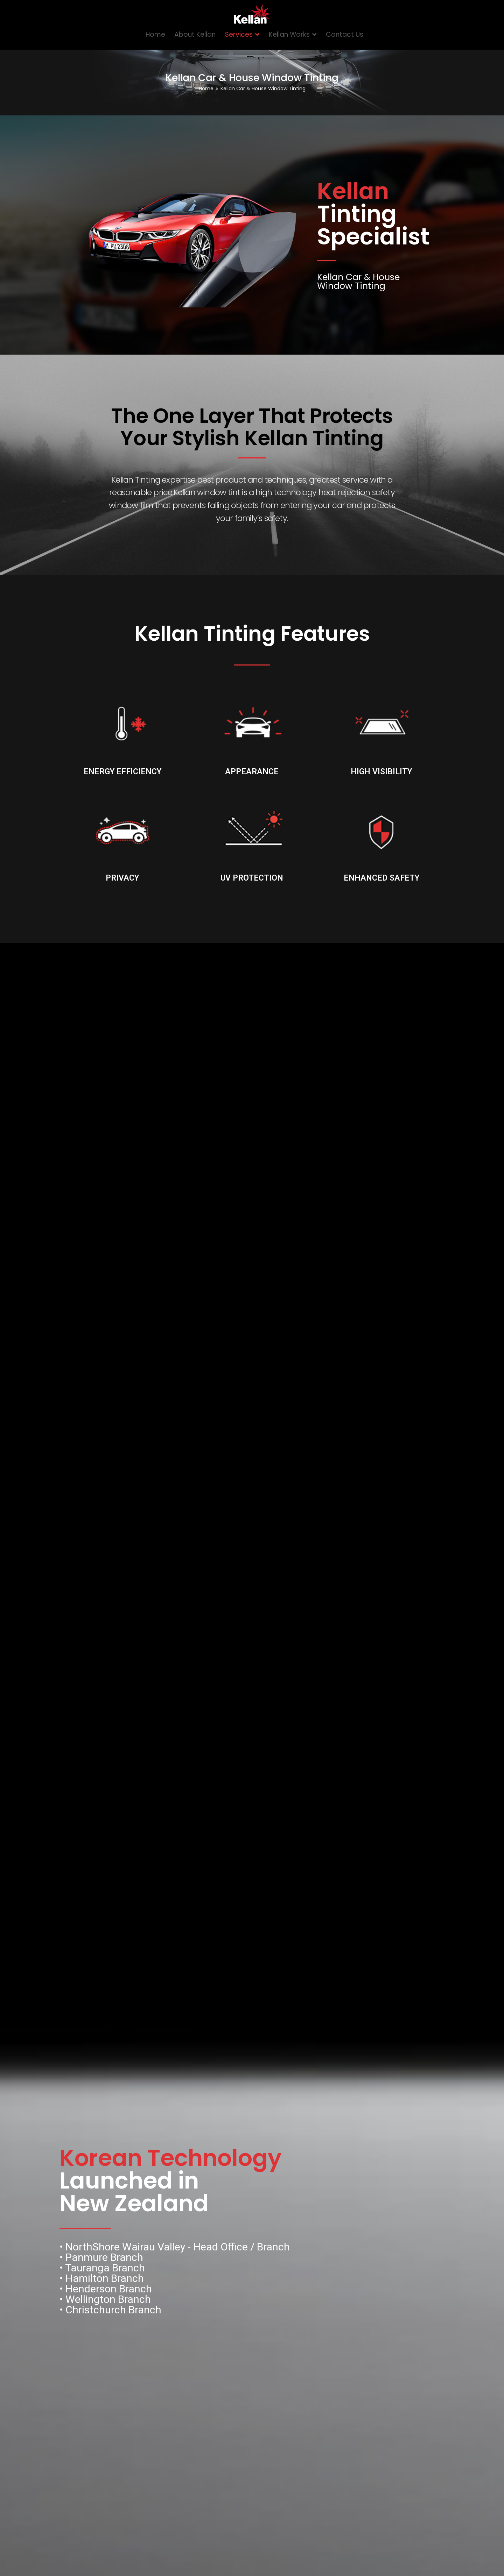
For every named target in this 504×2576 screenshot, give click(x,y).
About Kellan (195, 34)
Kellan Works (289, 34)
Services (239, 34)
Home (155, 34)
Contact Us (344, 34)
